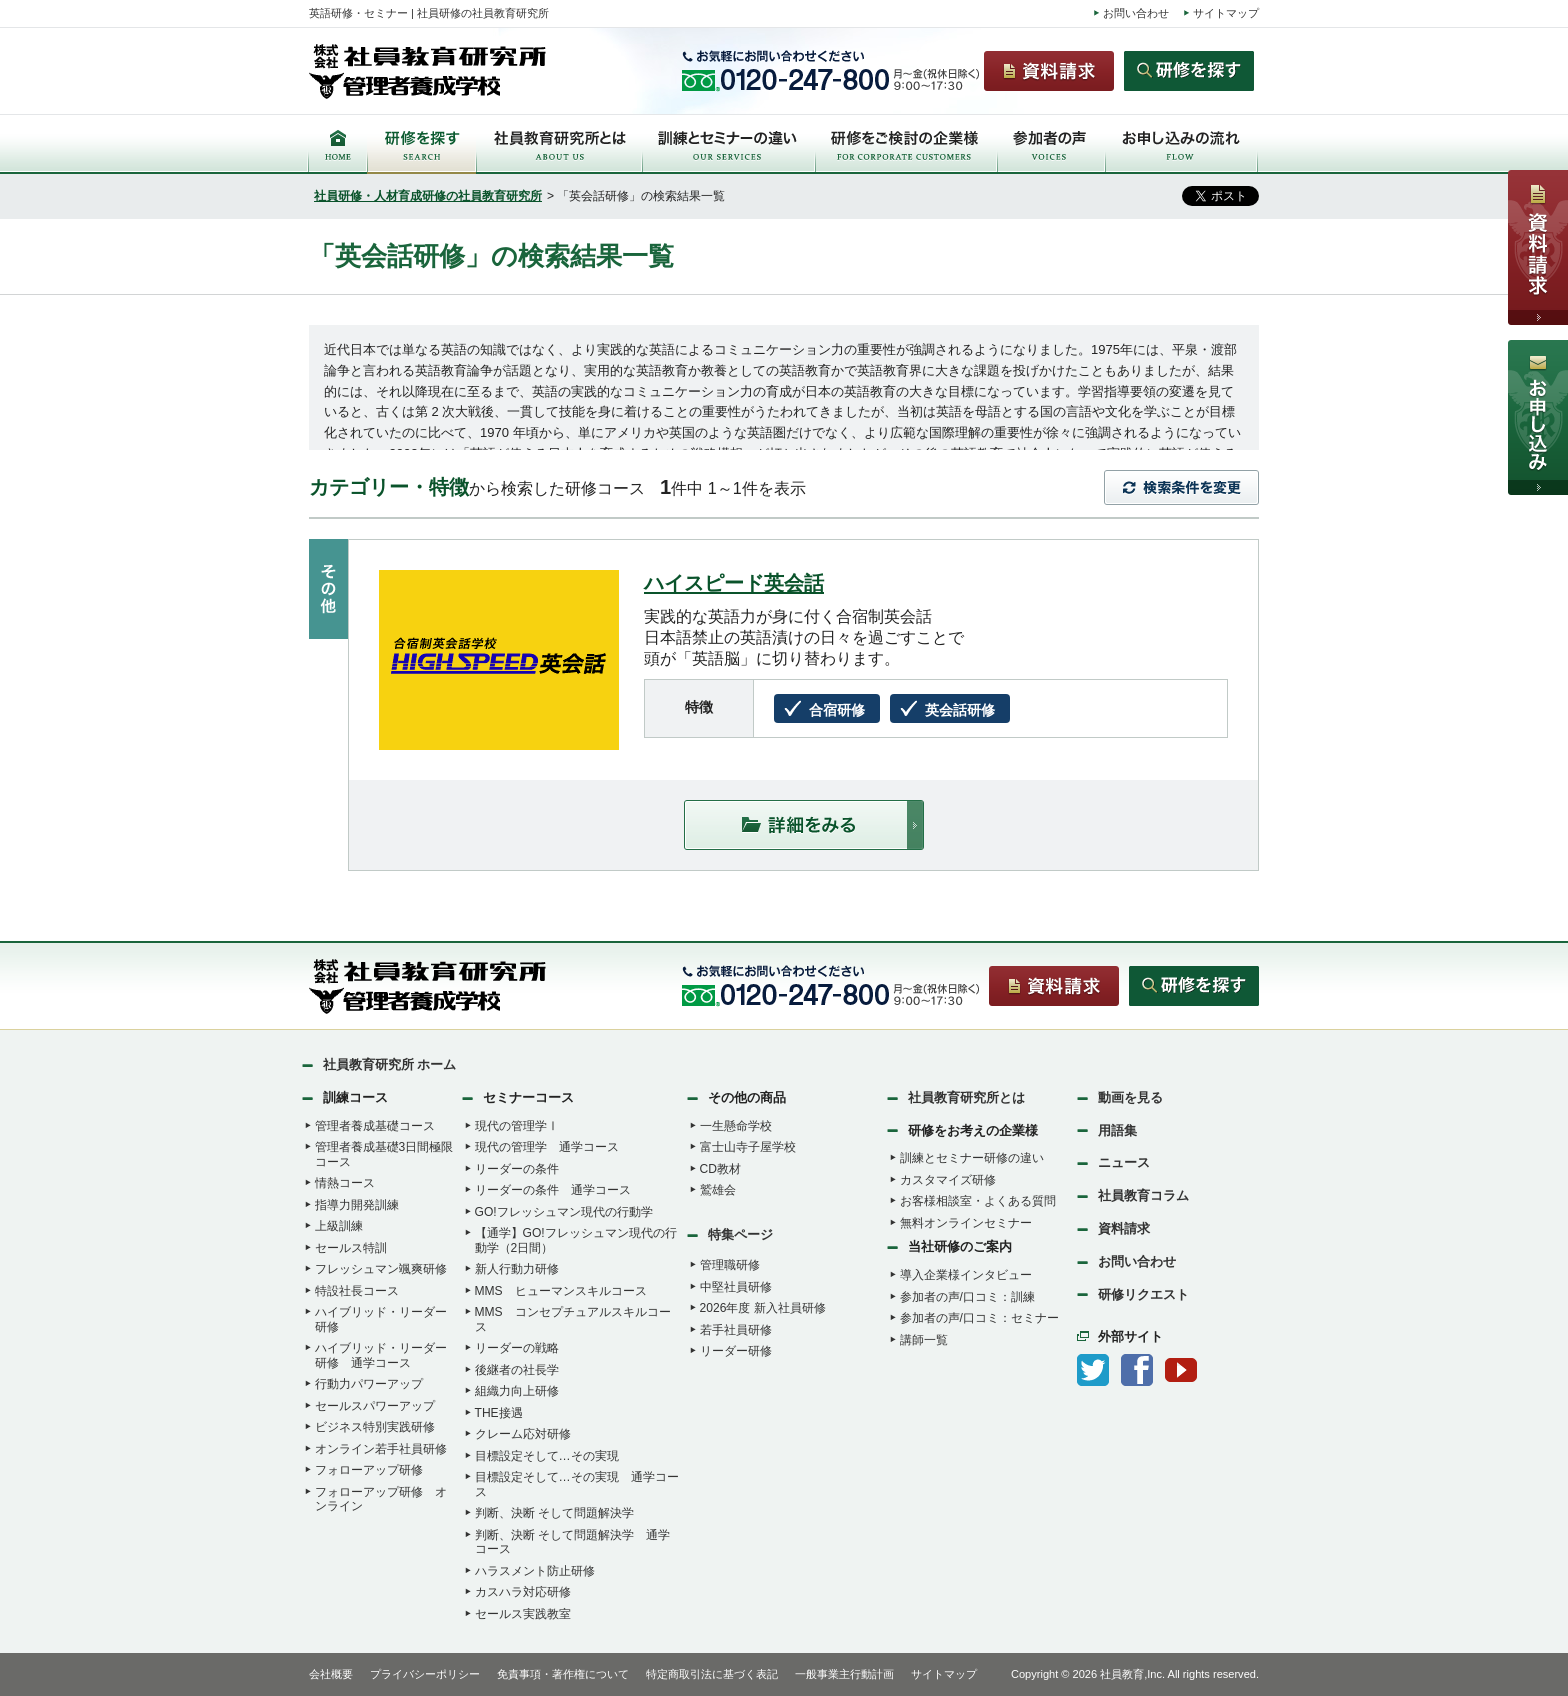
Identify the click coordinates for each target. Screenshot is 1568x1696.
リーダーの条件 (517, 1169)
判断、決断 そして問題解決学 (554, 1513)
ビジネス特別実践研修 (375, 1427)
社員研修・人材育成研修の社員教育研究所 (428, 196)
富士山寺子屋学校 (748, 1147)
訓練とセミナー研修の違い (972, 1158)
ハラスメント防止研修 (535, 1571)
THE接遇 (499, 1413)
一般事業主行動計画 (844, 1674)
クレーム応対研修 (523, 1434)
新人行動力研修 (517, 1269)
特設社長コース (357, 1291)
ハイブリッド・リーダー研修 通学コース (381, 1355)
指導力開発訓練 (357, 1205)
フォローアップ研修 (369, 1470)
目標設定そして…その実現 (547, 1456)
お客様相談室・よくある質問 (978, 1201)
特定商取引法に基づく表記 (712, 1674)
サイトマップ (1226, 13)
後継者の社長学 (517, 1370)
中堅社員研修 (736, 1287)
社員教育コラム (1143, 1195)
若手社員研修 (736, 1330)
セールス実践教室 (523, 1614)
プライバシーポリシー (425, 1674)
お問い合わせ (1136, 13)
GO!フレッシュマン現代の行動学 (564, 1212)
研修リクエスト (1143, 1294)
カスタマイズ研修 (948, 1180)
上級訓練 (339, 1226)
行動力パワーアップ (369, 1384)
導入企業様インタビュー (966, 1275)
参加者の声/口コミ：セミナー (979, 1318)
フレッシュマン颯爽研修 (381, 1269)
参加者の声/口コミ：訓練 (967, 1297)
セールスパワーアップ (375, 1406)
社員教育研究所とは (966, 1097)
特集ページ (740, 1234)
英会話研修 (960, 710)
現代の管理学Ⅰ (517, 1126)
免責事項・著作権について (563, 1674)
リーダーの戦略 (517, 1348)
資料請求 (1124, 1228)
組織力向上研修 (517, 1391)
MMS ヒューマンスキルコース (561, 1291)
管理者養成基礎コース (375, 1126)
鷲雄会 (718, 1190)
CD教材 (720, 1169)
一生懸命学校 (736, 1126)
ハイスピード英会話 (734, 583)
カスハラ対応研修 (523, 1592)
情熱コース (345, 1183)
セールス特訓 (351, 1248)
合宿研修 (837, 710)
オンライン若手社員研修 (381, 1449)
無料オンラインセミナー (966, 1223)
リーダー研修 (736, 1351)
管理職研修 (730, 1265)
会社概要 (331, 1674)
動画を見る (1130, 1097)
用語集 (1117, 1130)
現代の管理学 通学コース (547, 1147)
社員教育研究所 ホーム (390, 1064)
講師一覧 (924, 1340)
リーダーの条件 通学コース (553, 1190)
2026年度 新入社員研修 (763, 1308)
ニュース (1124, 1162)
